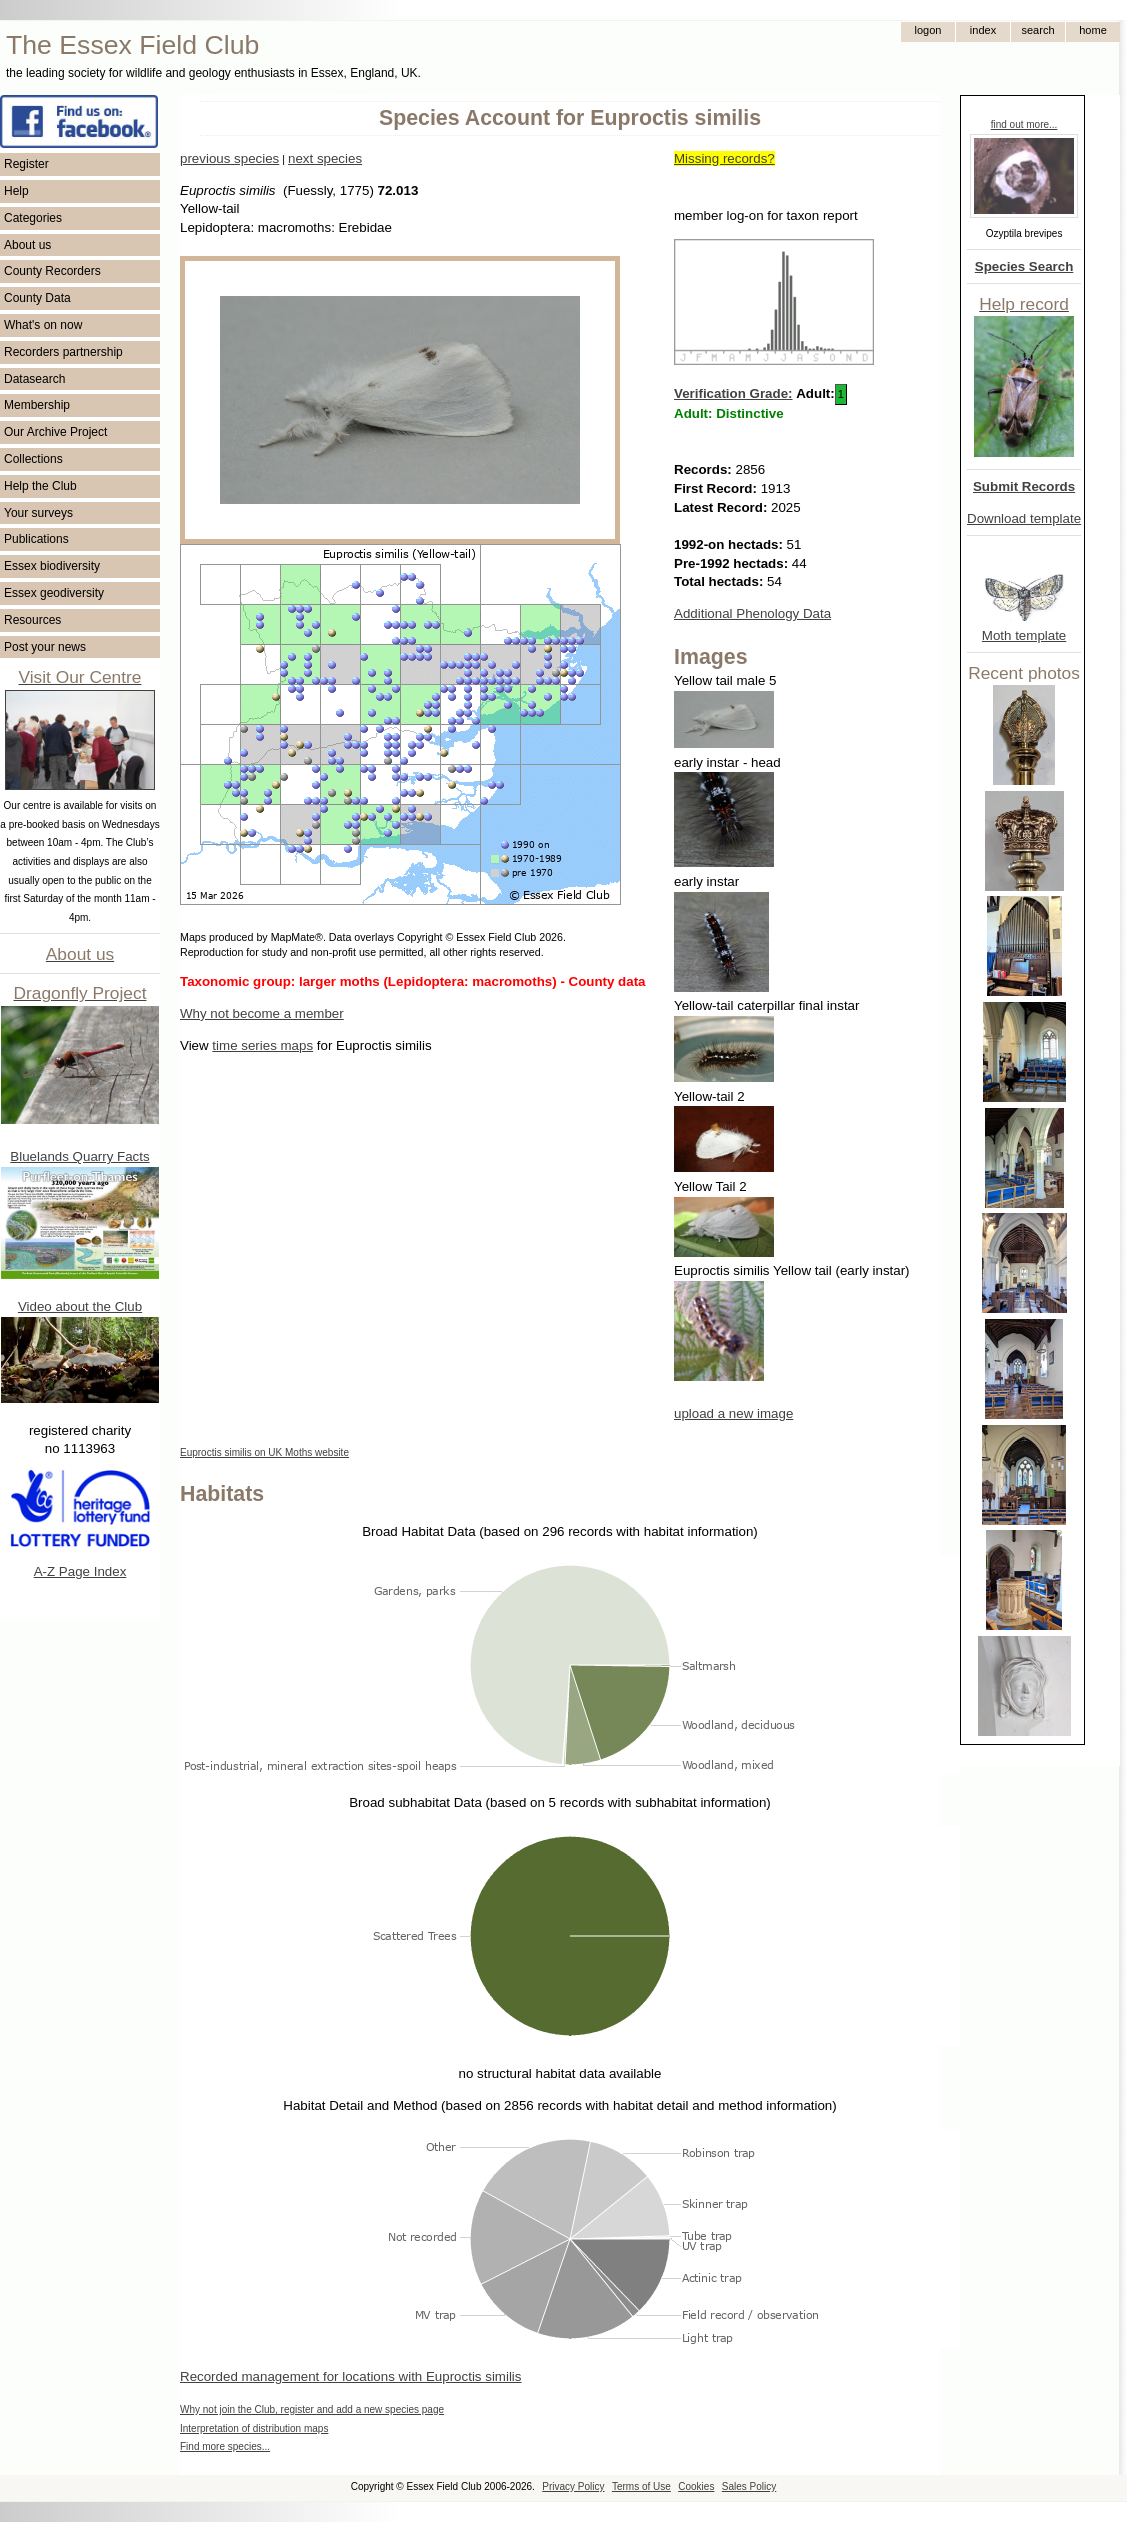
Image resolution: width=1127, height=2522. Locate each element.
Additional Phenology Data (752, 613)
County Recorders (52, 271)
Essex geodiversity (54, 593)
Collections (33, 459)
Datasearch (34, 379)
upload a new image (733, 1413)
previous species (229, 158)
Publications (36, 539)
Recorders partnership (63, 352)
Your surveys (38, 513)
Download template (1024, 518)
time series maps (262, 1045)
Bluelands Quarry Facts (79, 1156)
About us (27, 245)
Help (16, 191)
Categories (33, 218)
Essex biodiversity (52, 566)
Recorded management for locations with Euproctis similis (351, 2376)
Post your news (45, 647)
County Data (37, 298)
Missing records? (724, 158)
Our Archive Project (55, 432)
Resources (32, 620)
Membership (37, 405)
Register (26, 164)
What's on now (43, 325)
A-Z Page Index (80, 1571)
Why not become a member (262, 1013)
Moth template (1024, 635)
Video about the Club (80, 1306)
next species (325, 158)
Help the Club (40, 486)
